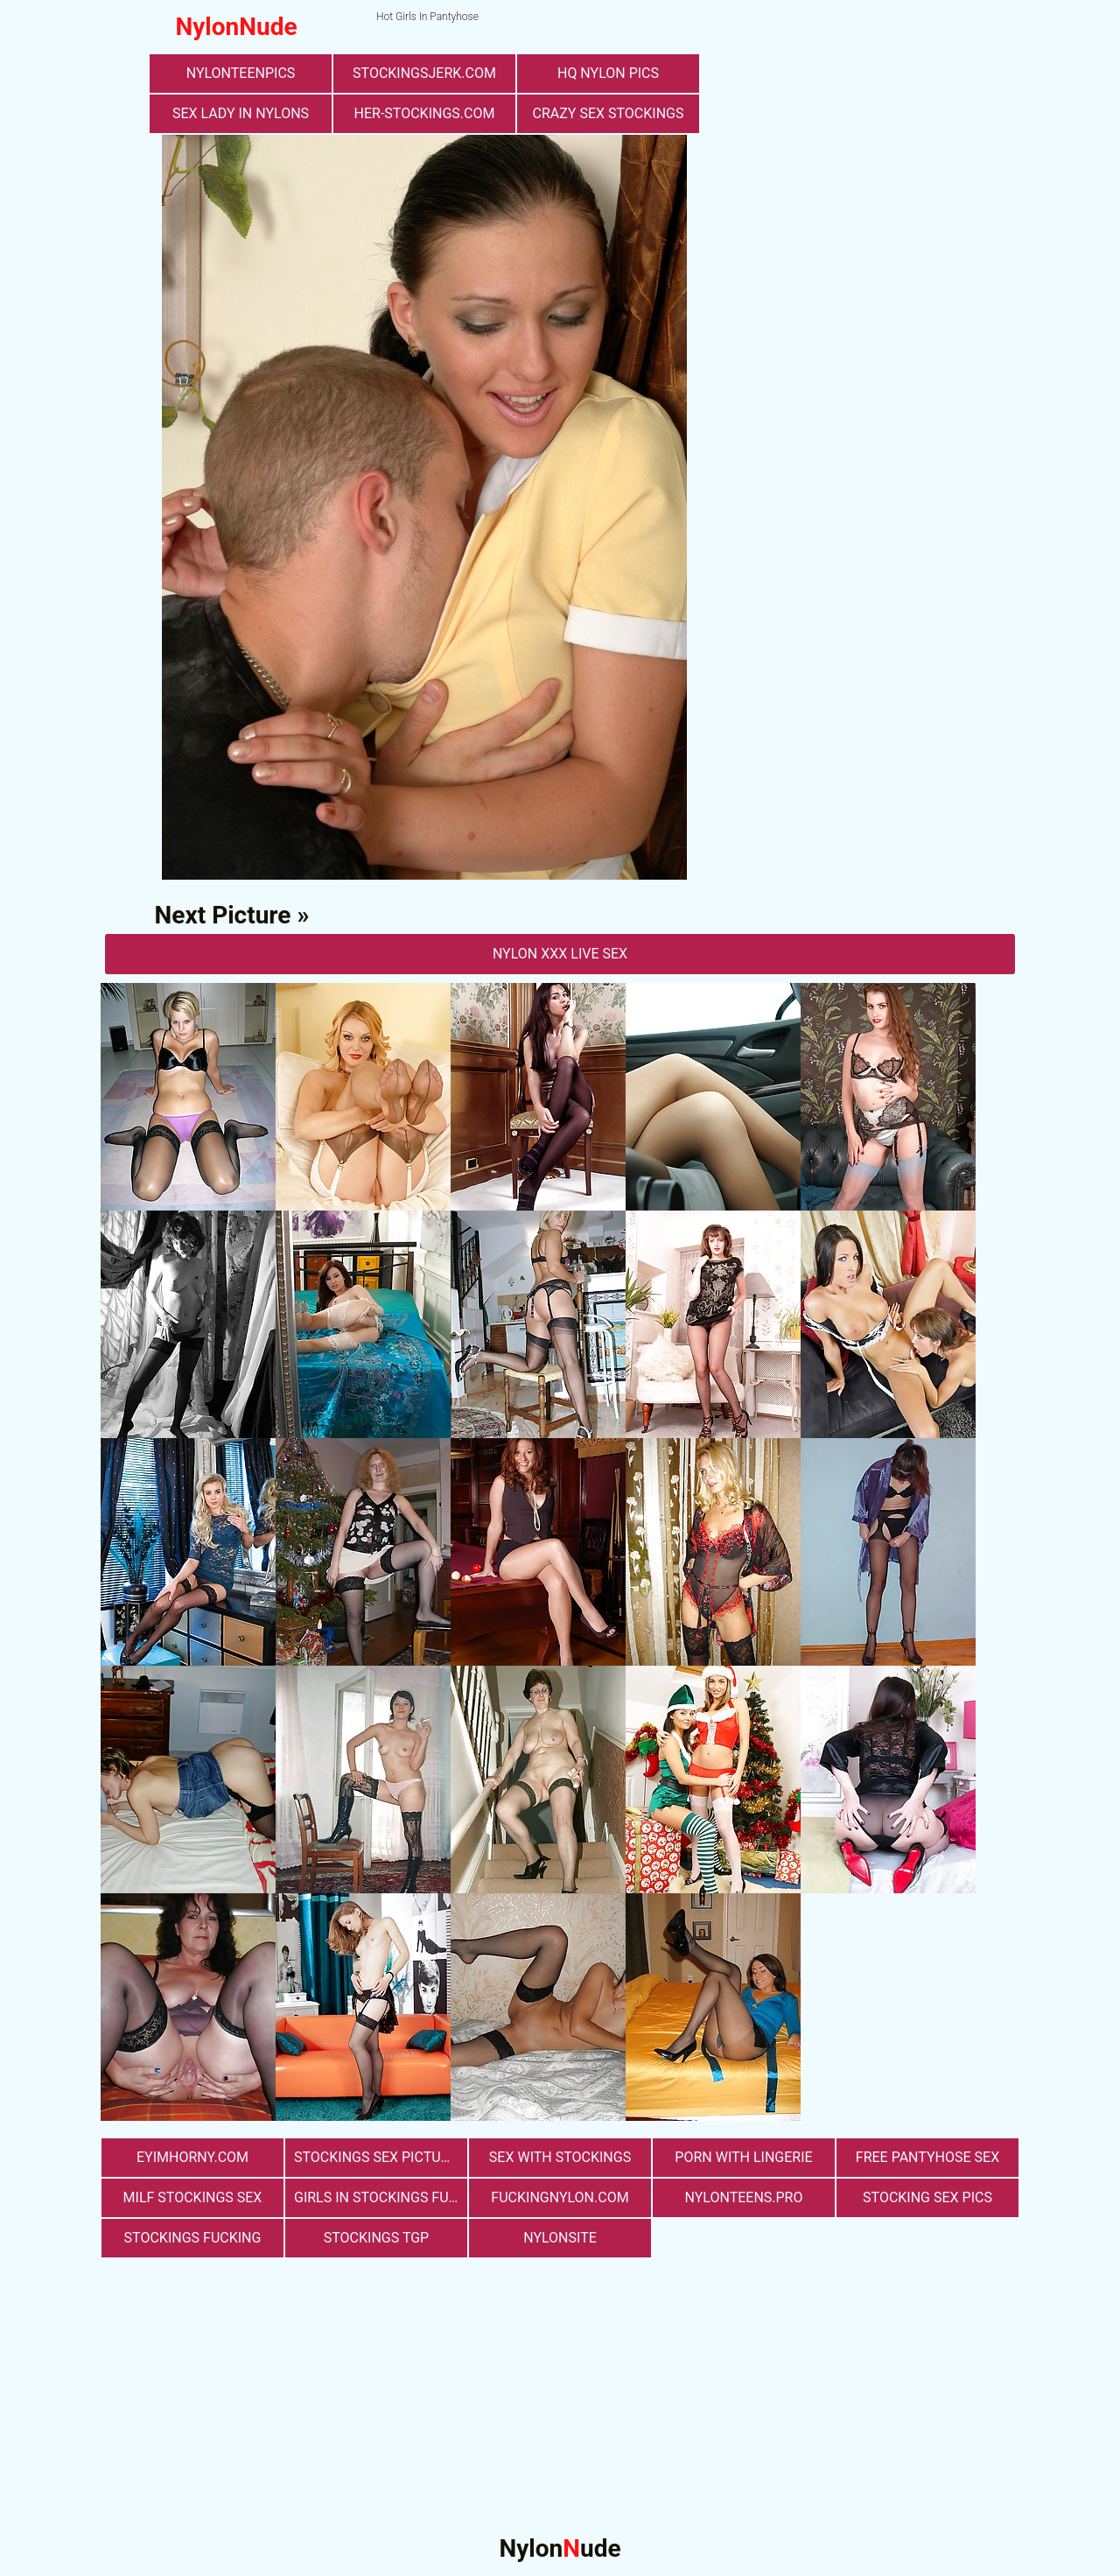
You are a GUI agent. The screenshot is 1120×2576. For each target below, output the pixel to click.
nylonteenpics (241, 73)
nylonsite (560, 2237)
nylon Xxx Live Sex (560, 953)
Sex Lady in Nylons (240, 113)
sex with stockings (560, 2157)
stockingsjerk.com (424, 73)
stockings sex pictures (380, 2157)
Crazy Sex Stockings (608, 113)
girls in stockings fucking (380, 2197)
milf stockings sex (192, 2197)
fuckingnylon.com (559, 2197)
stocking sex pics (927, 2197)
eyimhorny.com (192, 2157)
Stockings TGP (376, 2237)
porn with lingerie (743, 2157)
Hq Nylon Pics (608, 73)
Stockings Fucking (193, 2237)
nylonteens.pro (744, 2197)
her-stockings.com (424, 113)
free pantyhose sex (927, 2157)
